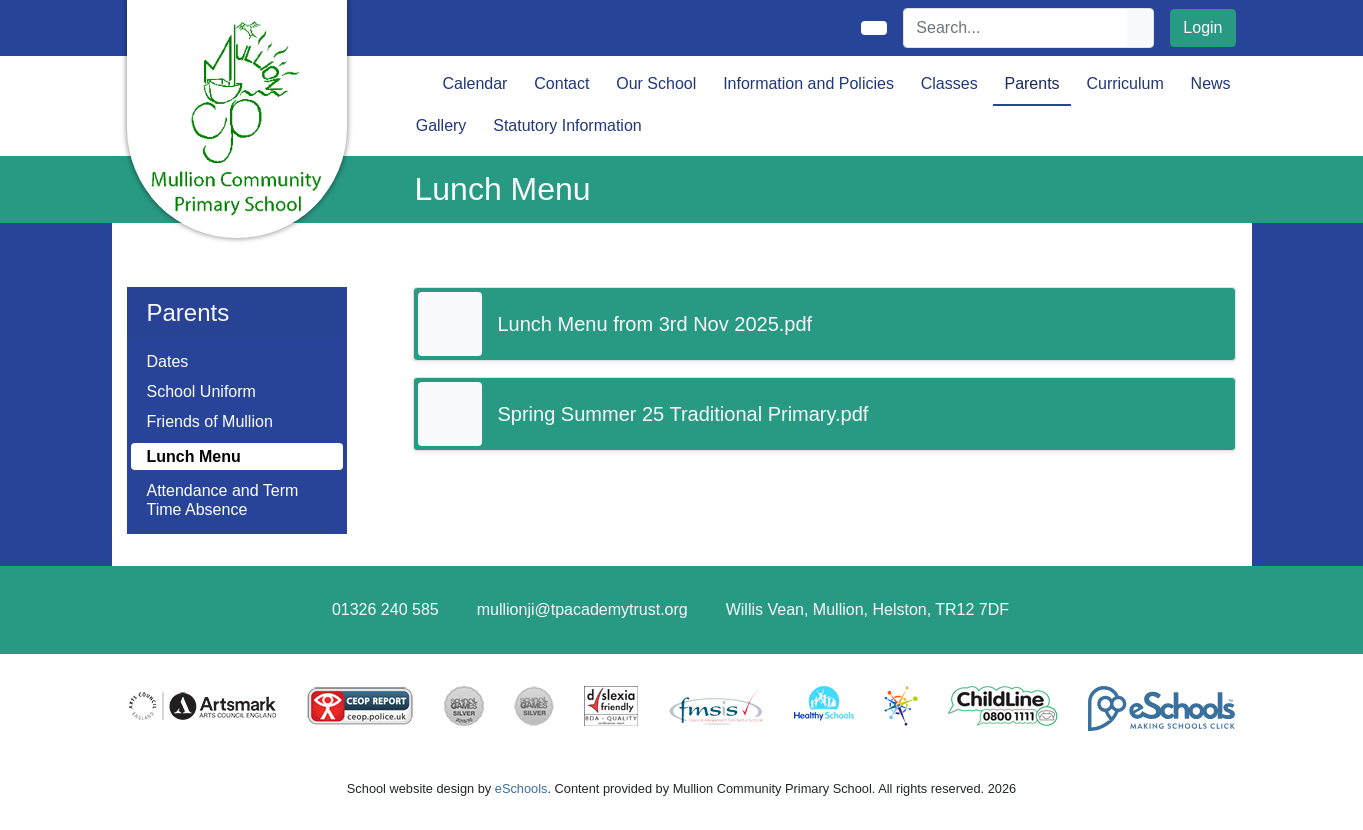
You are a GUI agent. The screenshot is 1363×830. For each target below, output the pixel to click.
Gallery (441, 125)
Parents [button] (1031, 83)
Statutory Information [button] (567, 125)
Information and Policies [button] (808, 83)
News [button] (1211, 83)
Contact (561, 83)
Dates (168, 361)
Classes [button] (949, 83)
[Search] (1016, 28)
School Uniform (201, 391)
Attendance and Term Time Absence (223, 500)
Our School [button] (656, 83)
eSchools (521, 788)
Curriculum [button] (1124, 83)
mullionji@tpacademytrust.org (582, 609)
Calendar (475, 83)
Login (1202, 27)
